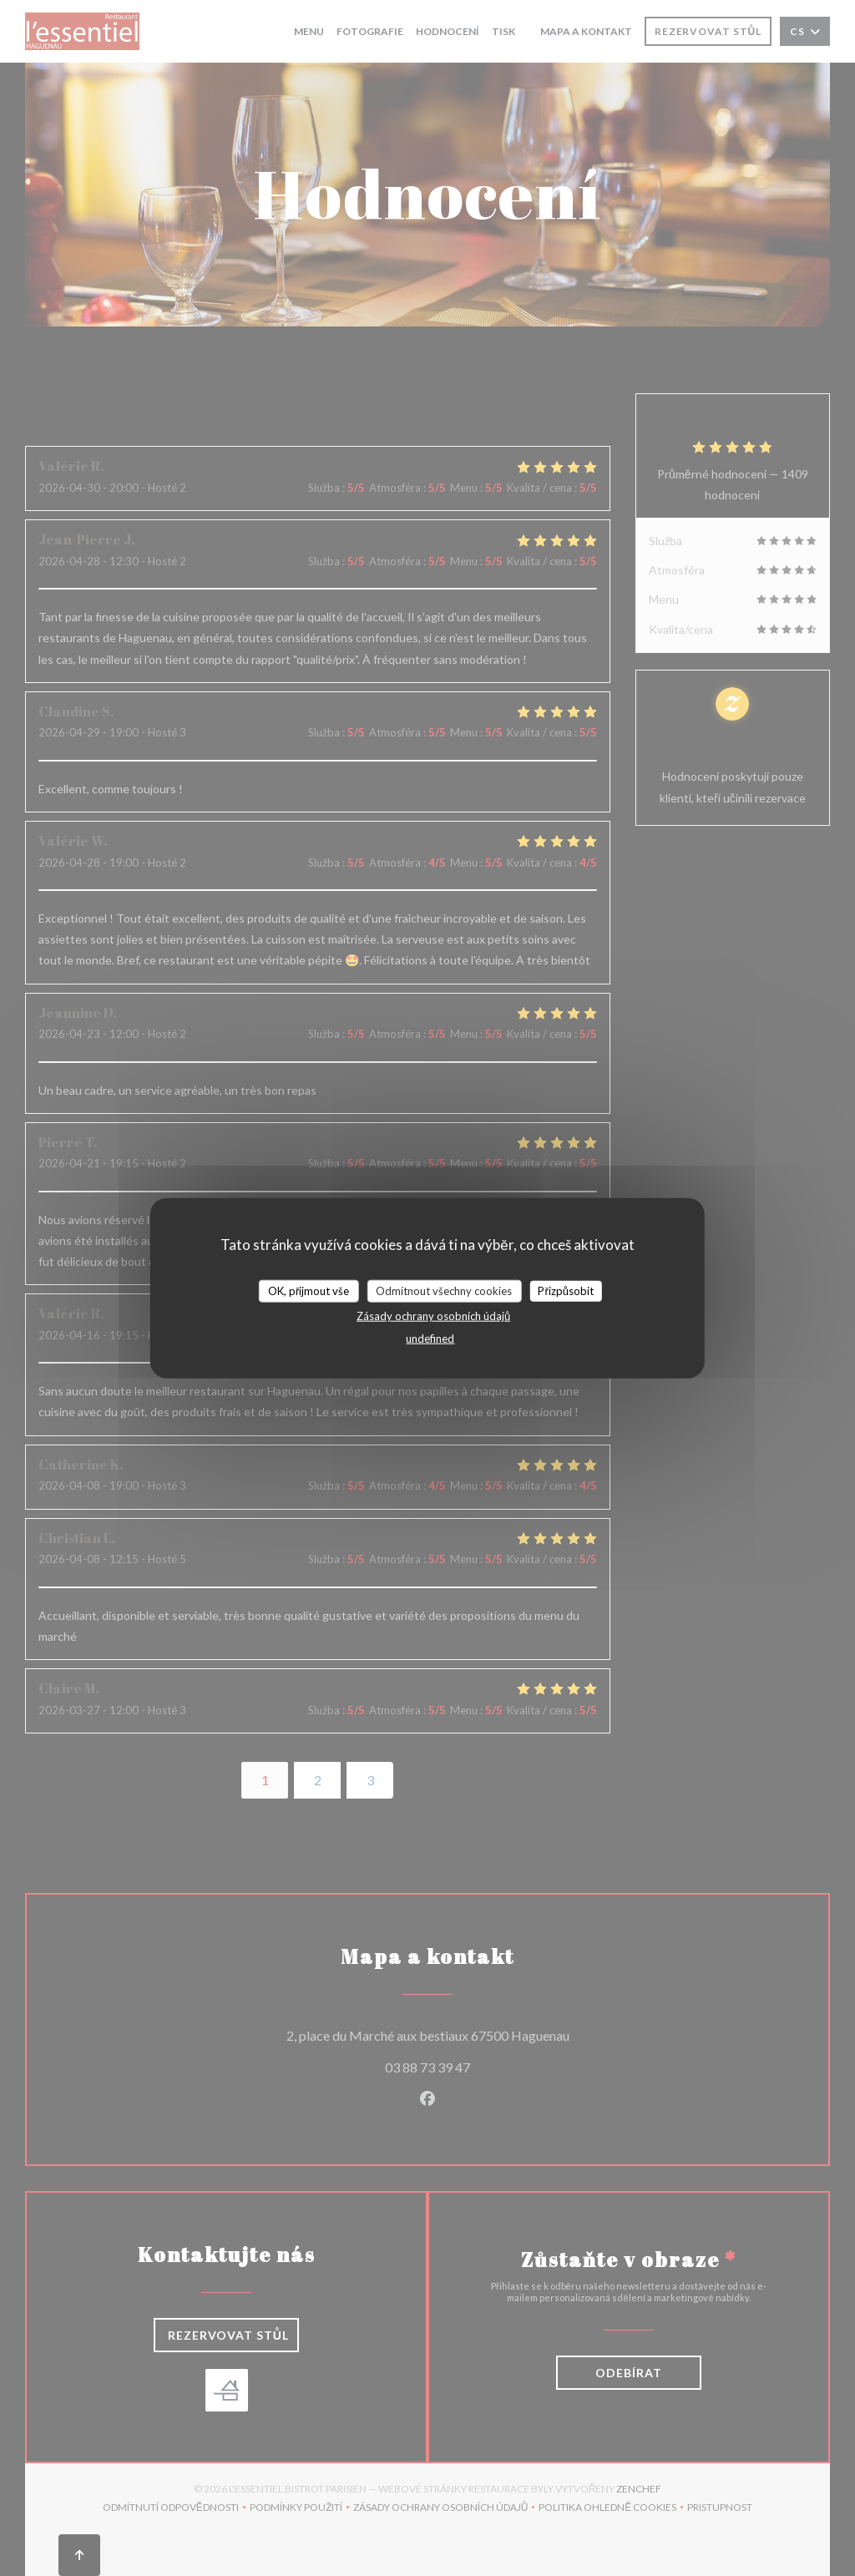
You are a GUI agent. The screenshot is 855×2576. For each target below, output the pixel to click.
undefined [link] (430, 1338)
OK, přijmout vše (308, 1290)
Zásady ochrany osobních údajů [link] (433, 1316)
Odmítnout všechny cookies (444, 1290)
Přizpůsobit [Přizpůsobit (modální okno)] (566, 1290)
